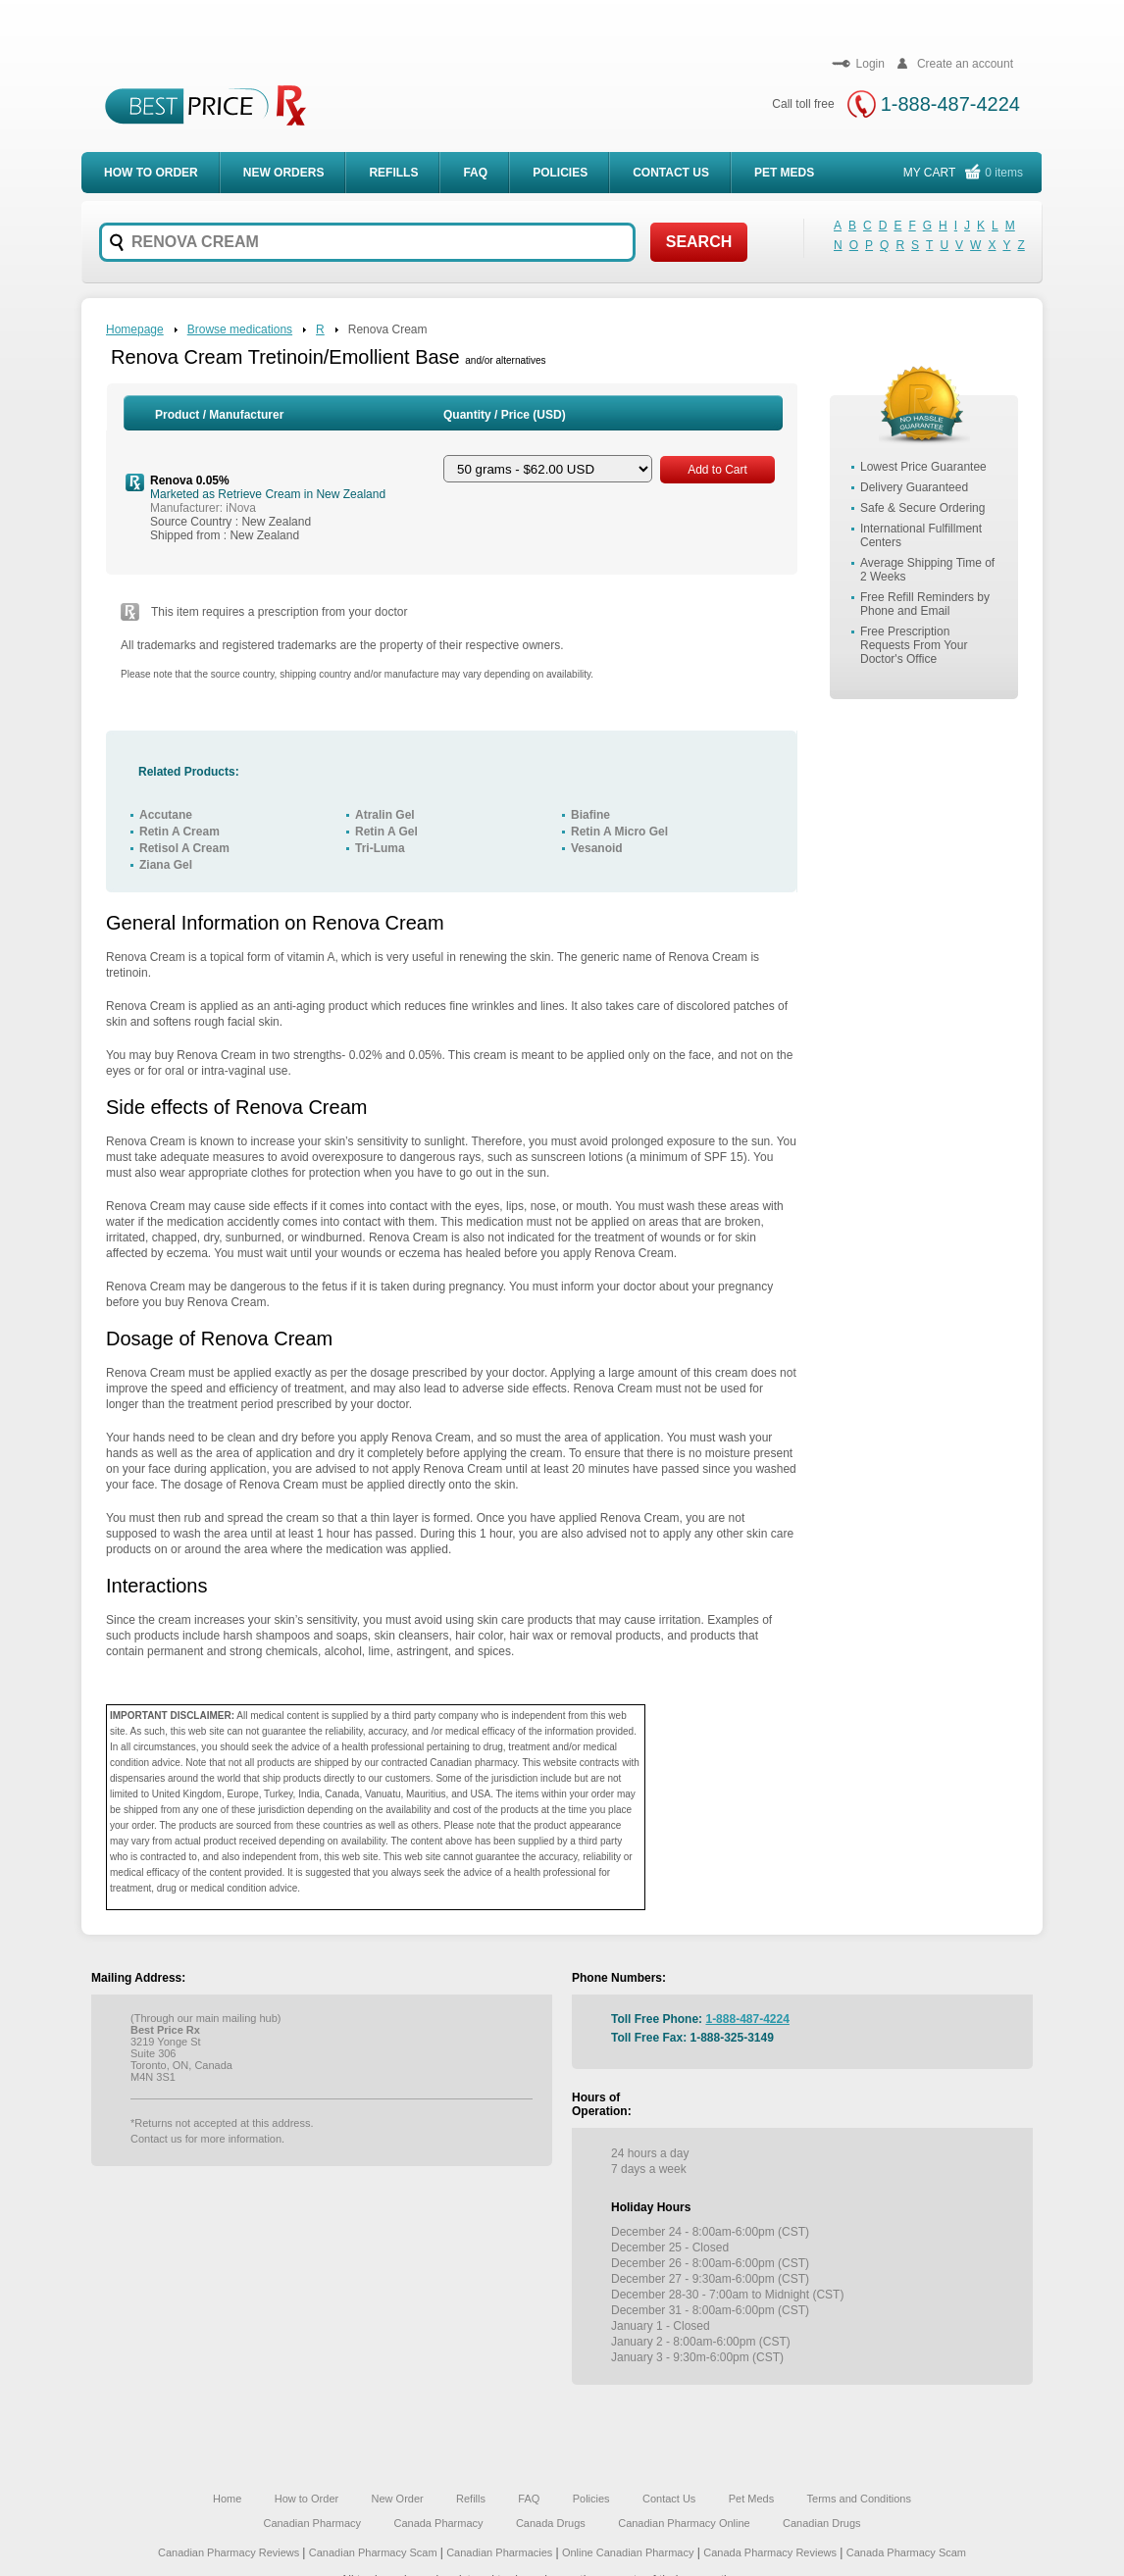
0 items (1004, 172)
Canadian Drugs (822, 2523)
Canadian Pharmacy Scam (374, 2552)
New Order (398, 2498)
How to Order (306, 2498)
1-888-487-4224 (950, 104)
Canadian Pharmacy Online (684, 2523)
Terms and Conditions (859, 2498)
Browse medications (239, 329)
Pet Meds (751, 2498)
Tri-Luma (380, 848)
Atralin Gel (385, 815)
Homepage (135, 329)
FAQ (475, 172)
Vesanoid (597, 848)
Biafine (590, 815)
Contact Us (671, 172)
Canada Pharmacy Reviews (770, 2552)
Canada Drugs (551, 2523)
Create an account (952, 64)
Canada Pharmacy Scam (906, 2552)
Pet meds (784, 172)
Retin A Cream (179, 831)
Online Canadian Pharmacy (628, 2552)
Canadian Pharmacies (500, 2552)
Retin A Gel (386, 831)
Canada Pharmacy (438, 2523)
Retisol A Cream (184, 848)
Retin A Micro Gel (619, 831)
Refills (393, 172)
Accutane (165, 815)
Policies (560, 172)
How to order (151, 172)
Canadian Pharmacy (312, 2523)
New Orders (284, 172)
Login (858, 64)
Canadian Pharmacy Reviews (230, 2552)
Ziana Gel (165, 865)
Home (227, 2498)
